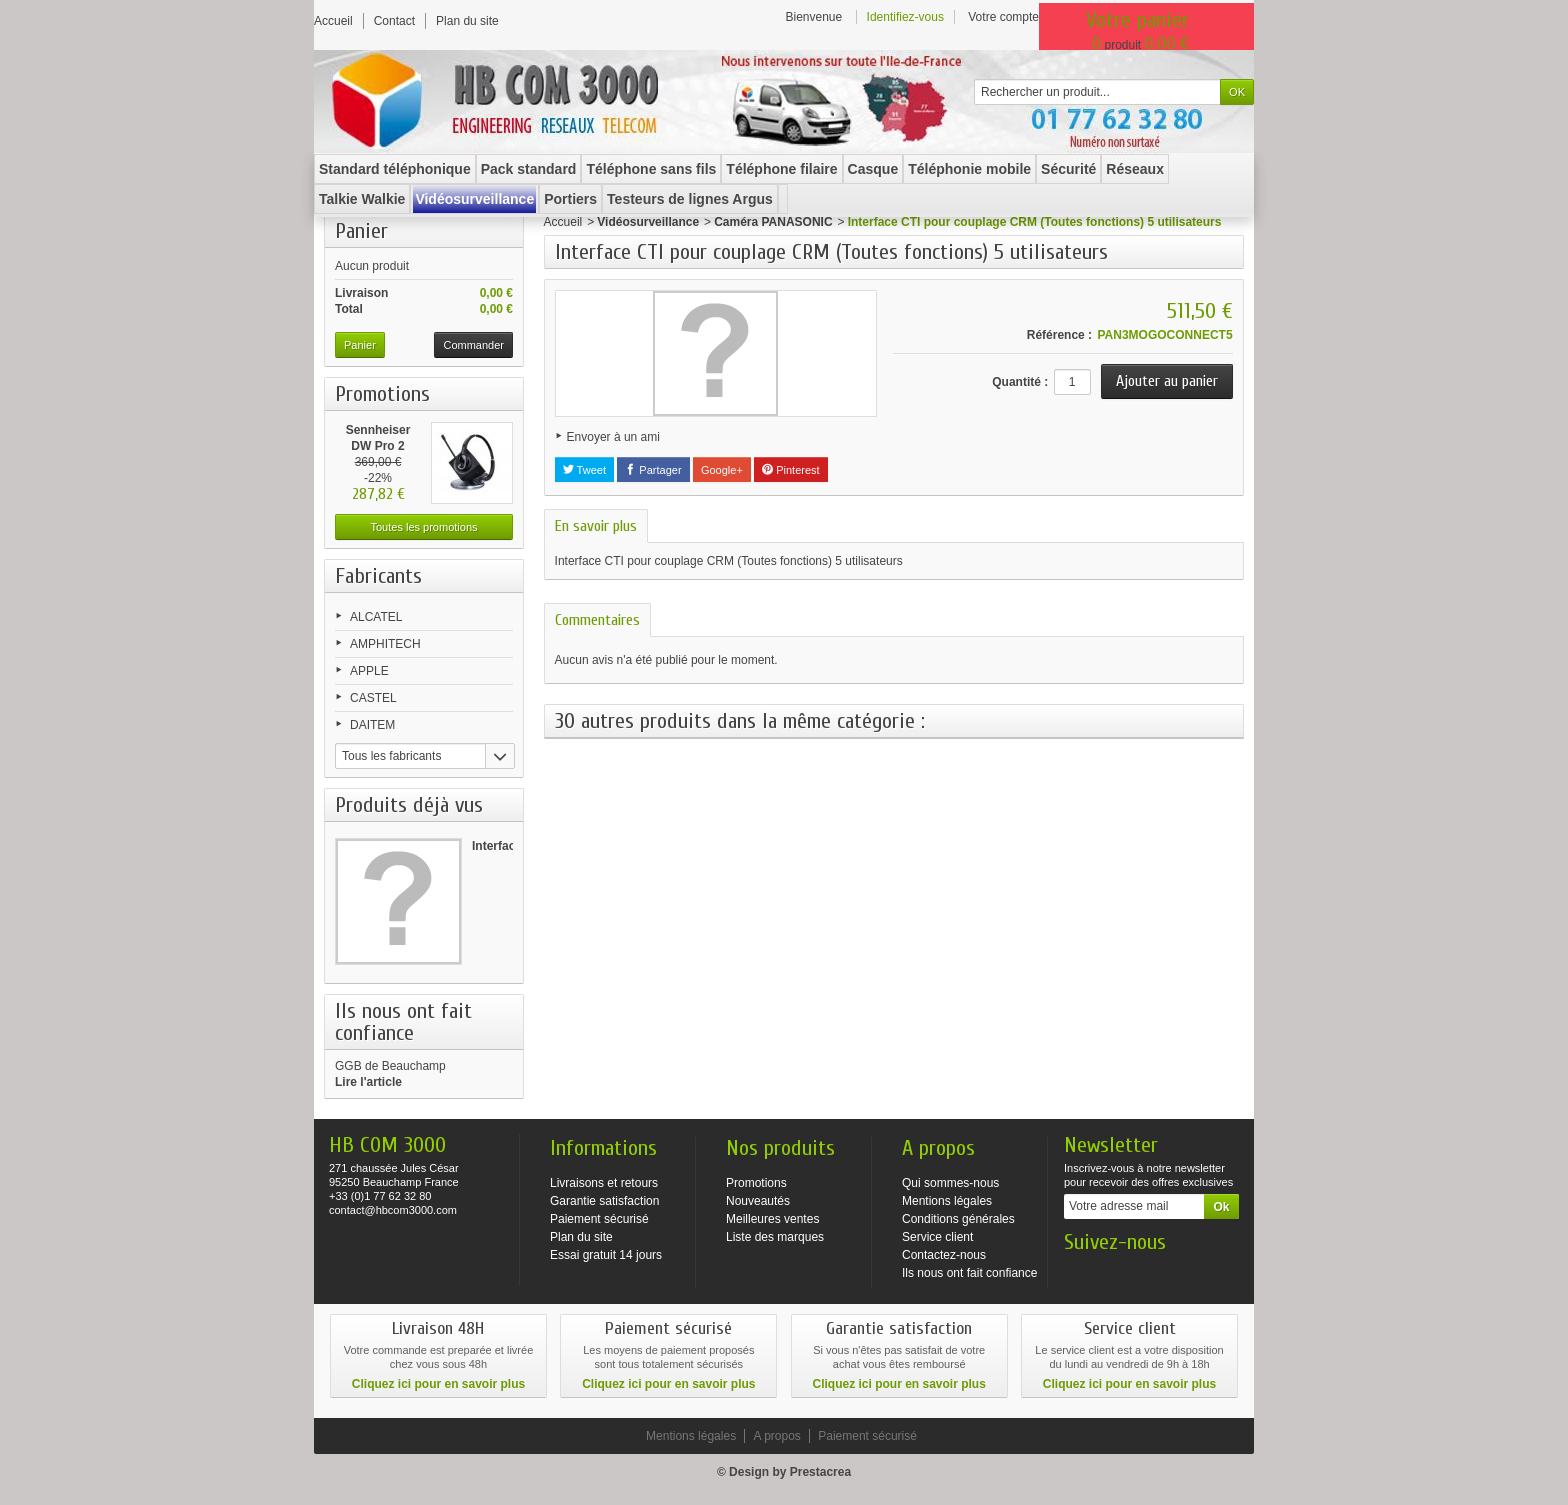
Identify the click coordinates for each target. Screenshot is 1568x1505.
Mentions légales (947, 1201)
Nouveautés (758, 1201)
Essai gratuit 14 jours (606, 1255)
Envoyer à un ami (613, 437)
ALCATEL (376, 617)
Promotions (382, 394)
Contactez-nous (944, 1255)
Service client (937, 1237)
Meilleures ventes (772, 1219)
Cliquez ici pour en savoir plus (438, 1384)
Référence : (1059, 335)
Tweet (584, 470)
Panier (361, 231)
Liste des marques (775, 1237)
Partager (653, 470)
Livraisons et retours (604, 1183)
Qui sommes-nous (950, 1183)
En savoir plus (596, 526)
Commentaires (597, 620)
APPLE (369, 671)
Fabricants (378, 576)
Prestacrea (820, 1472)
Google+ (722, 470)
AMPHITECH (385, 644)
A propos (776, 1436)
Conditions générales (958, 1219)
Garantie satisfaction (604, 1201)
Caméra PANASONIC (773, 222)
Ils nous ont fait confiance (969, 1273)
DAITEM (372, 725)
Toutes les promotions (424, 527)
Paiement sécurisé (599, 1219)
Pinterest (790, 470)
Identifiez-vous (905, 17)
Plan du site (581, 1237)
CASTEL (373, 698)
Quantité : (1020, 382)
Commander (473, 345)
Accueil (563, 222)
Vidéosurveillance (648, 222)
